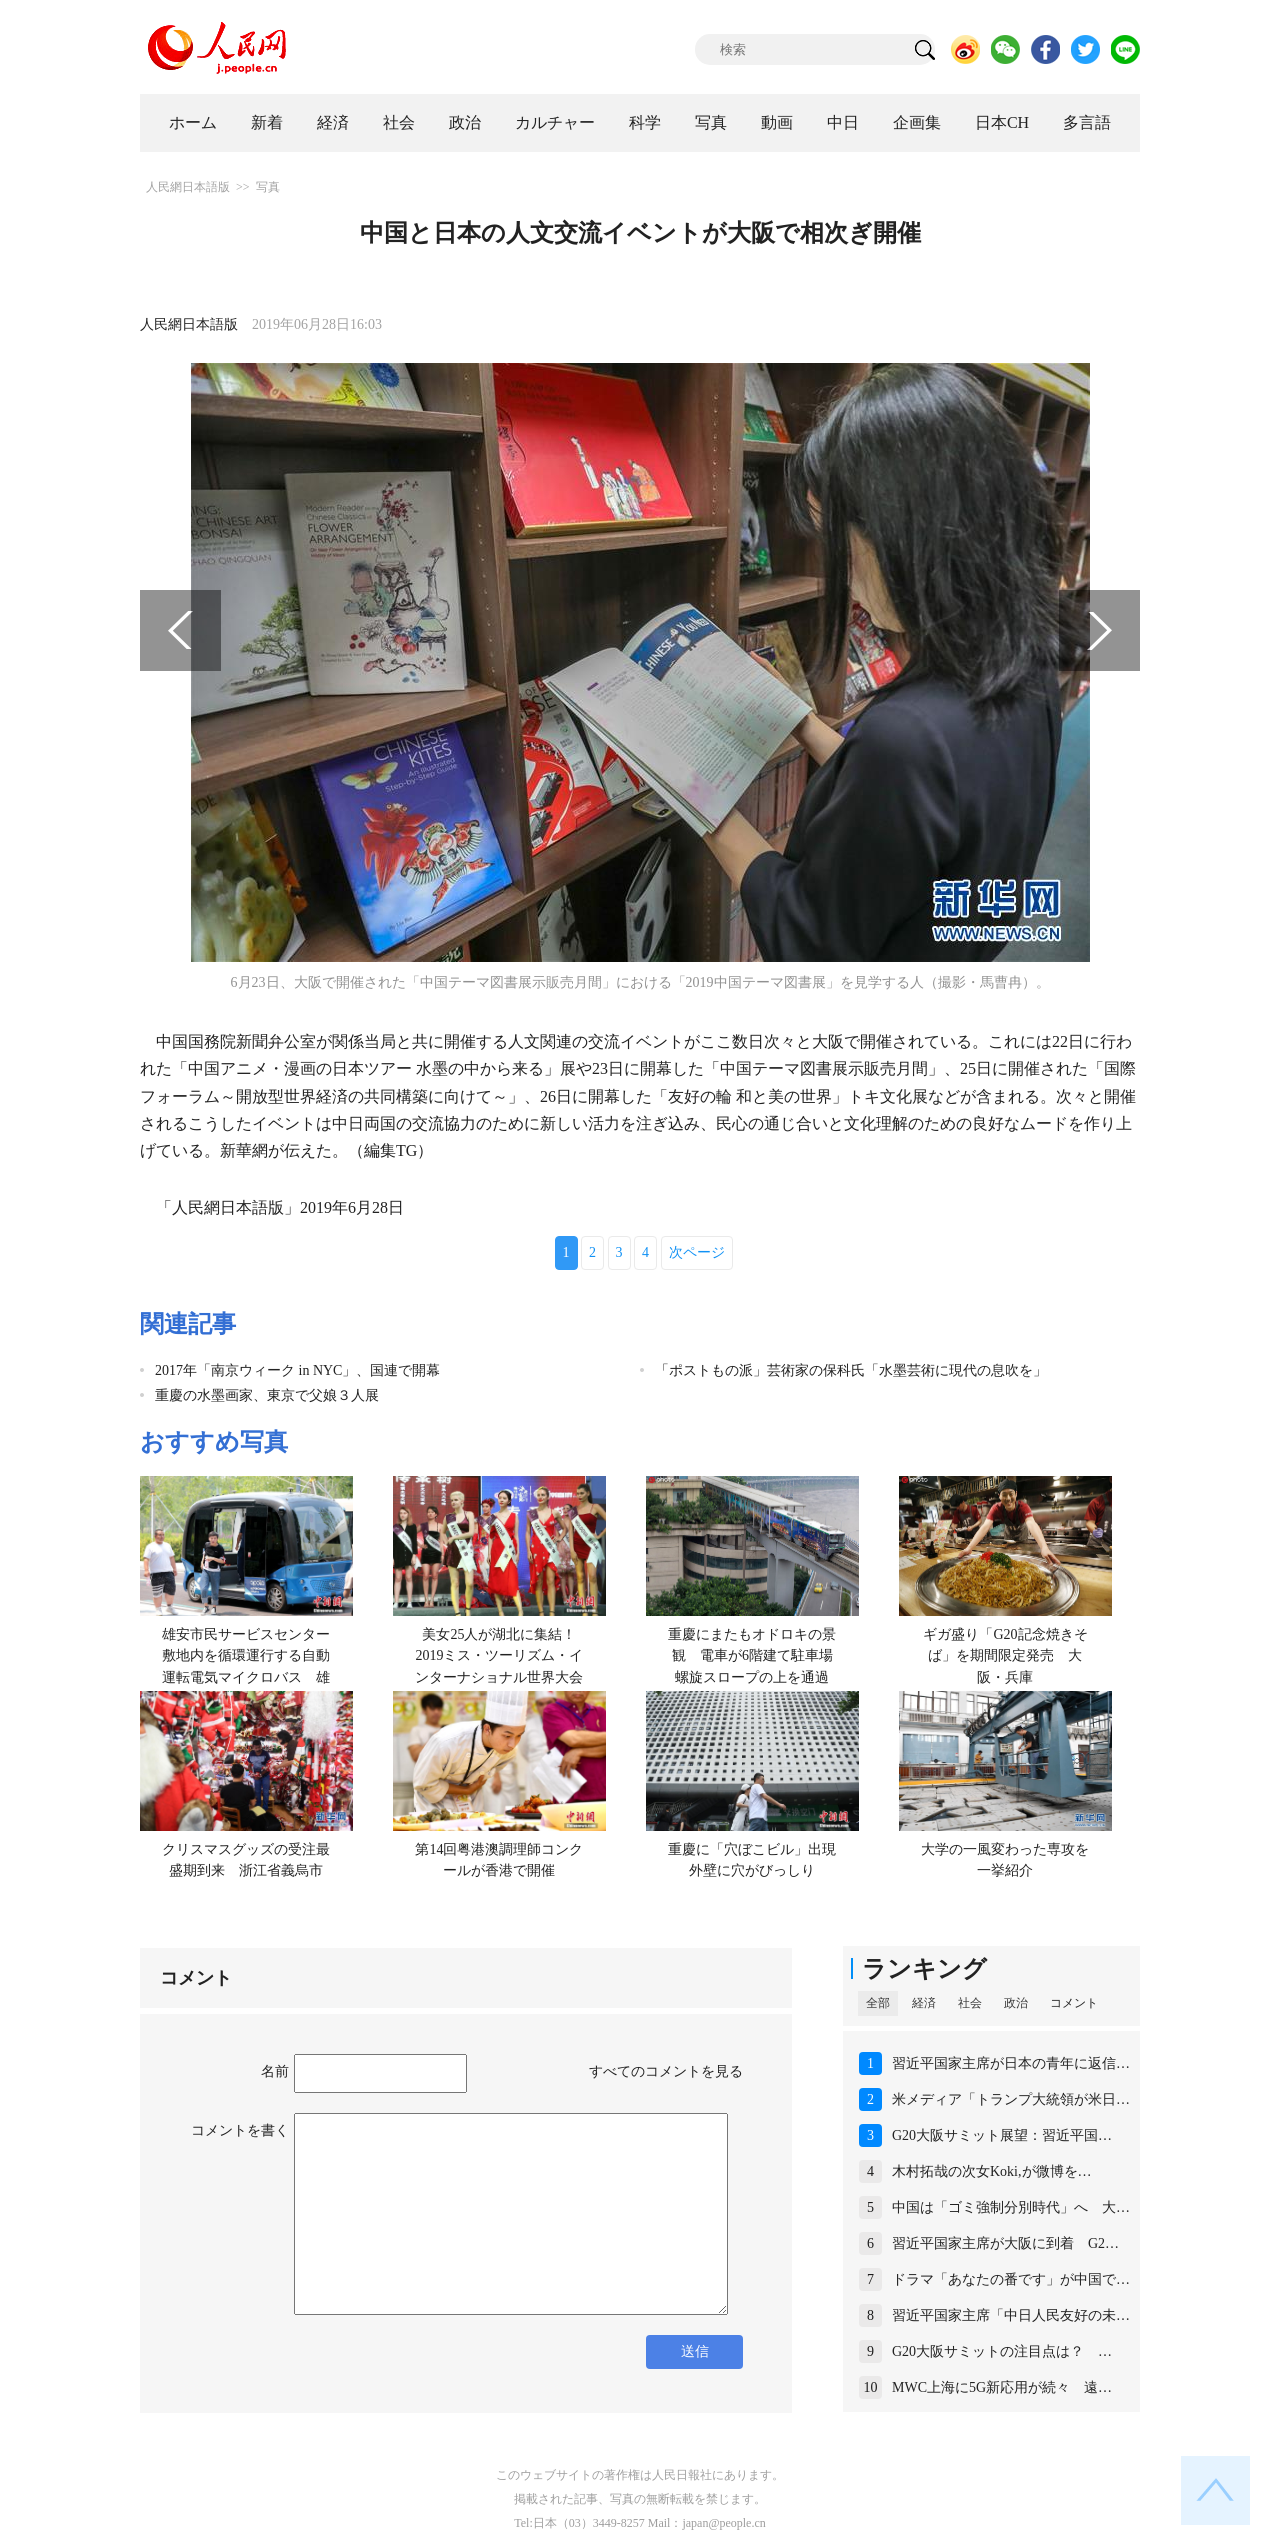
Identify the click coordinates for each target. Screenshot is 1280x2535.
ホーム (193, 122)
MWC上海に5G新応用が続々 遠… (1002, 2387)
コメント (1074, 2003)
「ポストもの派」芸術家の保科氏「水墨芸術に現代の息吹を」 (851, 1370)
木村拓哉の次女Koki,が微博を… (992, 2171)
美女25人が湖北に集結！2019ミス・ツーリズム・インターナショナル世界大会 (499, 1656)
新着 (267, 122)
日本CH (1002, 122)
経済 (333, 122)
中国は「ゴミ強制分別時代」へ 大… (1011, 2207)
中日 (843, 122)
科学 (645, 122)
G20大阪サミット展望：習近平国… (1002, 2135)
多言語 (1087, 122)
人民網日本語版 (188, 187)
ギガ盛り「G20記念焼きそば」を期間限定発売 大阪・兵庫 (1005, 1656)
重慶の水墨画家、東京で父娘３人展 (267, 1395)
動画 (777, 122)
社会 (399, 122)
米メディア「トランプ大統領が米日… (1011, 2099)
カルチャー (555, 122)
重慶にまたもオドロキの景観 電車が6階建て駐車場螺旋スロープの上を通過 (752, 1656)
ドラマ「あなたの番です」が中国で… (1011, 2279)
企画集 (917, 122)
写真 (711, 122)
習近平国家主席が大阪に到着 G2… (1005, 2243)
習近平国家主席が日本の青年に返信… (1011, 2063)
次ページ (697, 1252)
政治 (465, 122)
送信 (695, 2351)
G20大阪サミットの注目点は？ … (1002, 2351)
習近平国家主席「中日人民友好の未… (1011, 2315)
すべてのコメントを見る (666, 2071)
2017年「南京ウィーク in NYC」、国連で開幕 (297, 1370)
